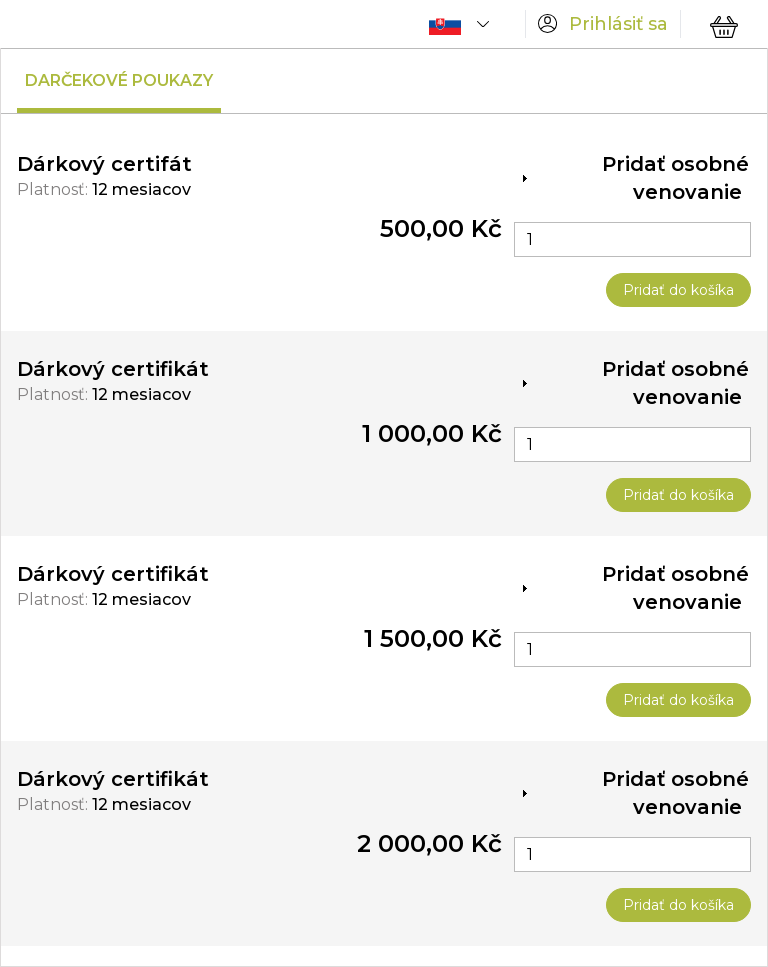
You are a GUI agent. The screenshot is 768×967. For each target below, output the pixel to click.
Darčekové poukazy (119, 80)
